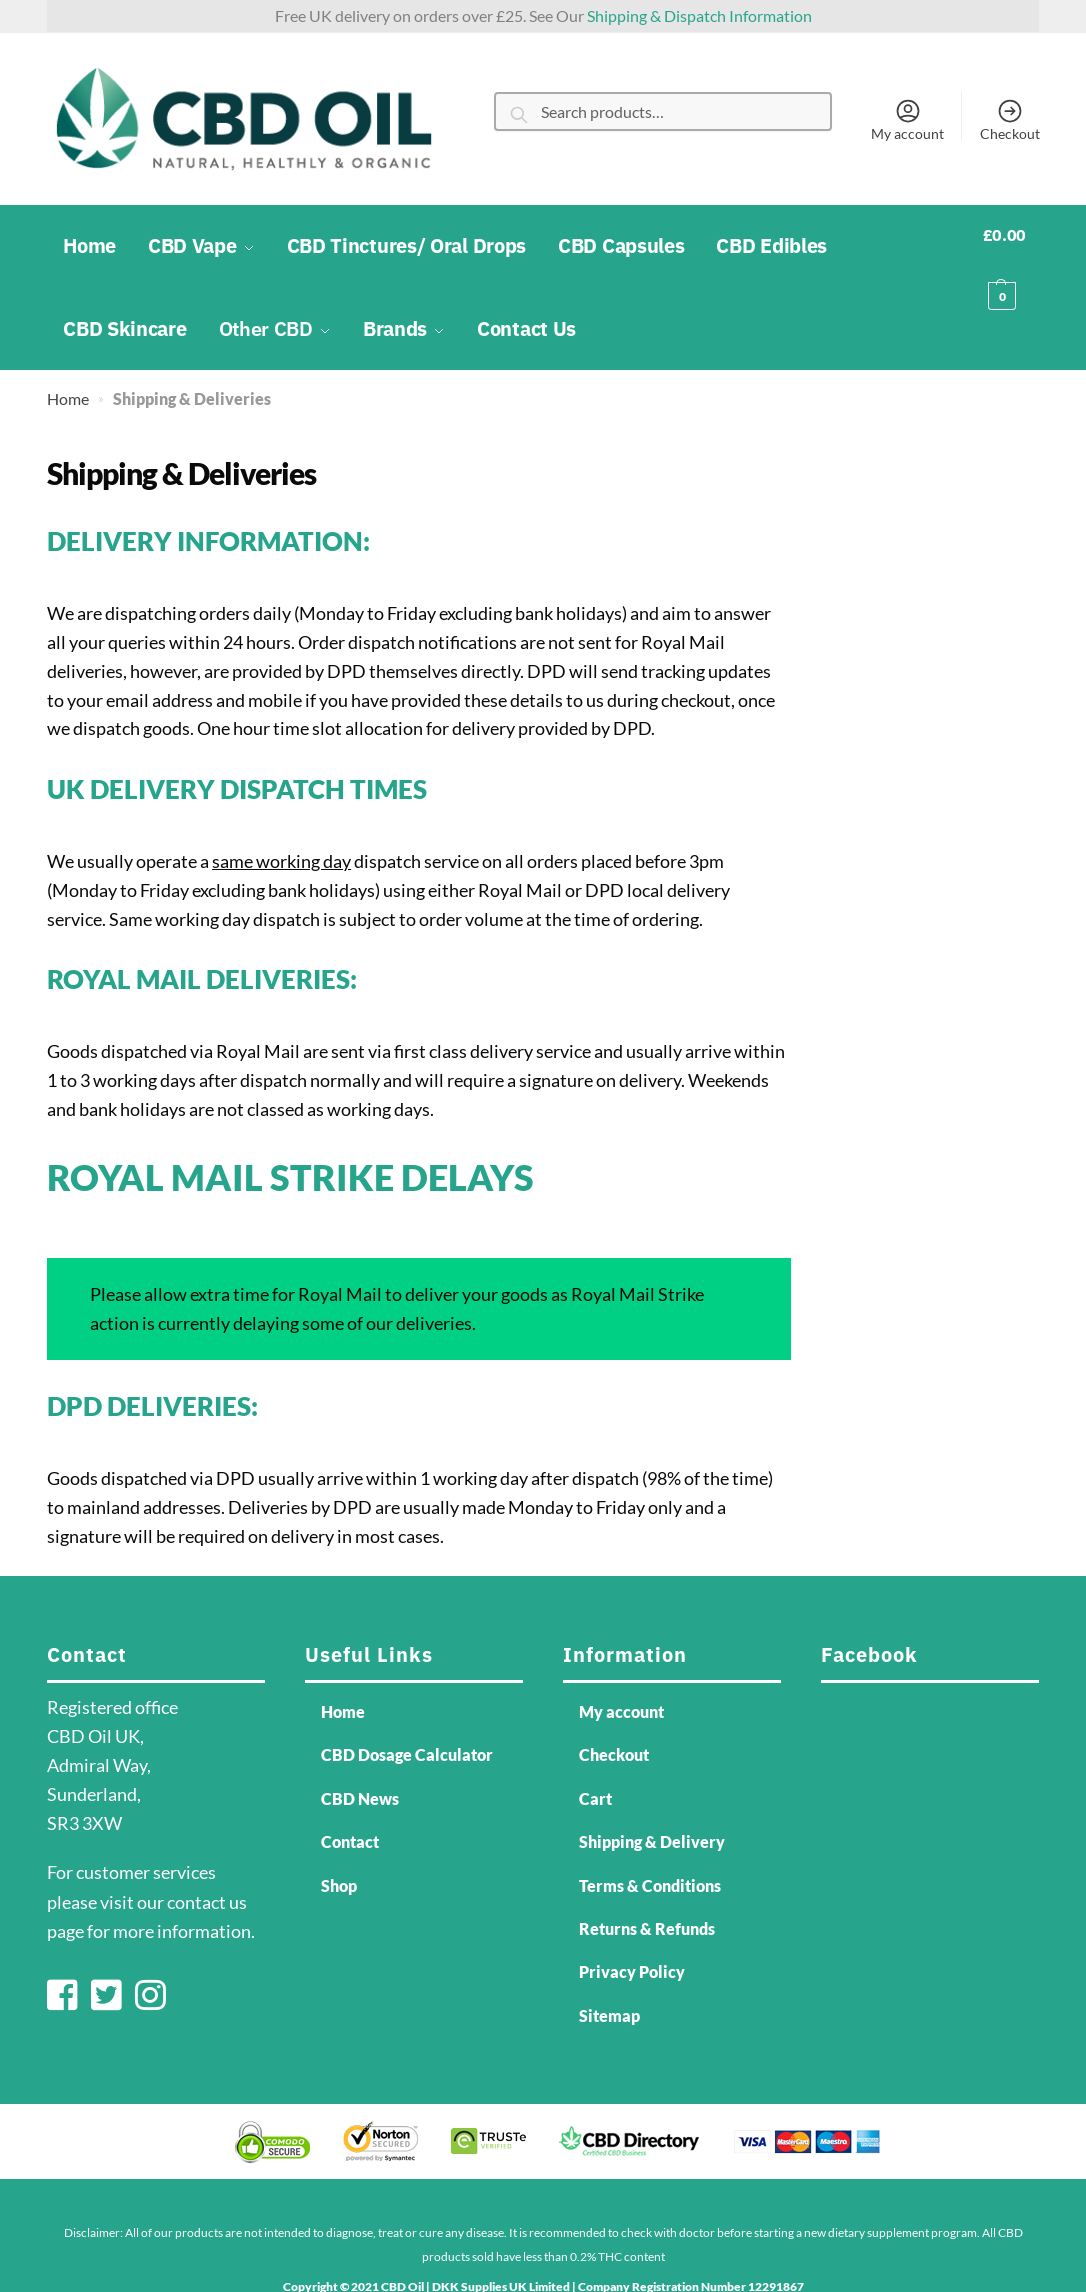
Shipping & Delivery (652, 1796)
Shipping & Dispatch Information (699, 16)
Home (68, 353)
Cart (595, 1753)
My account (907, 119)
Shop (339, 1840)
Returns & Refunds (647, 1883)
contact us (207, 1857)
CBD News (360, 1753)
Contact (350, 1796)
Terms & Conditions (650, 1840)
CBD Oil (402, 2241)
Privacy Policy (632, 1927)
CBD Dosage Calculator (407, 1710)
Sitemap (609, 1970)
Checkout (1010, 119)
